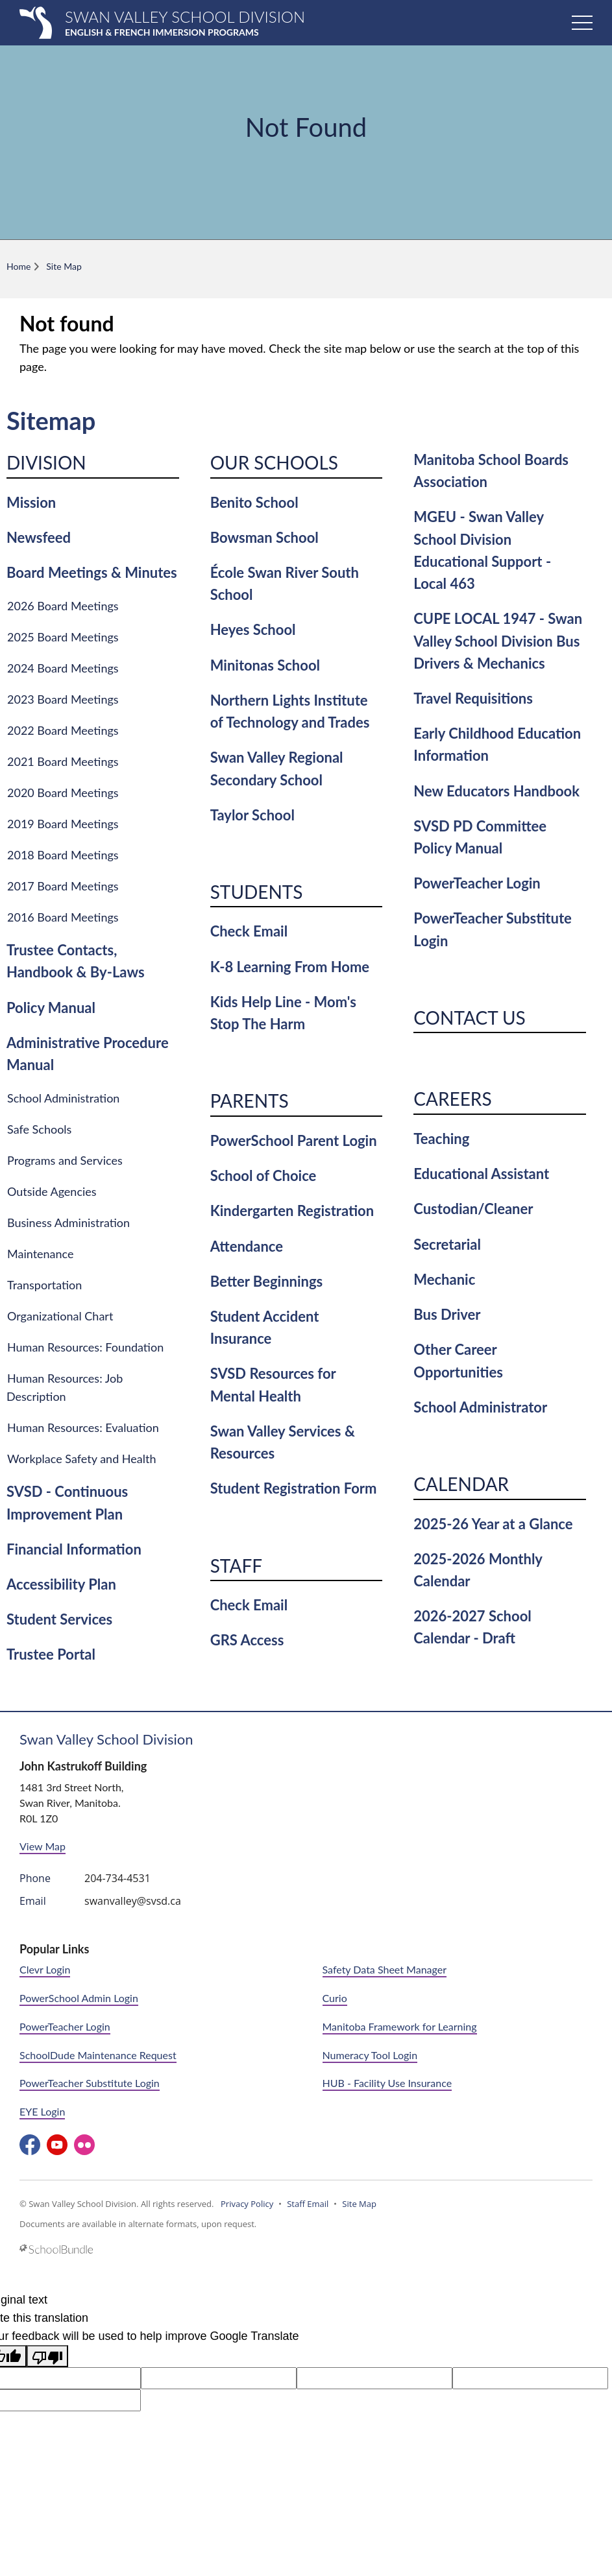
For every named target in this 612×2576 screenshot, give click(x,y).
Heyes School (253, 629)
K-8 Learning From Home (289, 966)
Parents (249, 1101)
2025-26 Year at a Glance (492, 1523)
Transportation (44, 1285)
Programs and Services (65, 1160)
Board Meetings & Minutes (91, 572)
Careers (452, 1099)
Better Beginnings (266, 1281)
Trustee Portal (50, 1654)
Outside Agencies (52, 1191)
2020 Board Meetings (63, 792)
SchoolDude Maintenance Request (98, 2055)
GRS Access (247, 1640)
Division (46, 462)
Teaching (441, 1138)
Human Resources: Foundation (85, 1347)
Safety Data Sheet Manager (385, 1969)
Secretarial (447, 1244)
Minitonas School (265, 665)
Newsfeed (38, 537)
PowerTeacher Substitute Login (89, 2083)
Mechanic (444, 1279)
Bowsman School (264, 537)
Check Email (249, 931)
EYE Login (42, 2111)
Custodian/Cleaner (473, 1208)
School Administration (63, 1098)
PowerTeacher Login (476, 883)
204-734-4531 (117, 1878)
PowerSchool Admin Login (78, 1998)
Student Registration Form (293, 1488)
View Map (42, 1846)
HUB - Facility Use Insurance (387, 2083)
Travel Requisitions (473, 698)
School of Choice (263, 1175)
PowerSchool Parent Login (293, 1140)
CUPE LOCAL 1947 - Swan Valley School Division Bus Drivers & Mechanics (497, 640)
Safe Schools (39, 1129)
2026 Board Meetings (63, 606)
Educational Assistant (481, 1173)
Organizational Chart (60, 1316)
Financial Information (73, 1549)
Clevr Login (44, 1969)
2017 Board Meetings (63, 886)
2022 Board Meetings (63, 730)
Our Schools (274, 462)
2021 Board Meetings (63, 761)
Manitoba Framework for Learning (400, 2026)
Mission (31, 502)
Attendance (246, 1246)
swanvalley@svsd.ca (132, 1901)
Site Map (359, 2204)
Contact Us (469, 1018)
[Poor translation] (47, 2356)
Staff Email (307, 2204)
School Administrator (480, 1407)
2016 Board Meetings (63, 917)
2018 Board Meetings (63, 855)
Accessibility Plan (61, 1584)
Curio (335, 1998)
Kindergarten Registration (292, 1210)
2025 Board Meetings (63, 637)
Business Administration (68, 1222)
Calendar (461, 1484)
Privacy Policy (247, 2204)
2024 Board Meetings (63, 668)
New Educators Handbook (496, 791)
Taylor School (252, 815)
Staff (236, 1566)
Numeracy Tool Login (370, 2055)
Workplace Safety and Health (81, 1458)
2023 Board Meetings (63, 699)
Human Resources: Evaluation (83, 1427)
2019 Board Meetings (63, 824)
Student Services (59, 1619)
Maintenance (40, 1253)
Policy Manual (50, 1007)
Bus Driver (446, 1314)
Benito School (254, 502)
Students (256, 892)
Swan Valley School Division (106, 1739)
